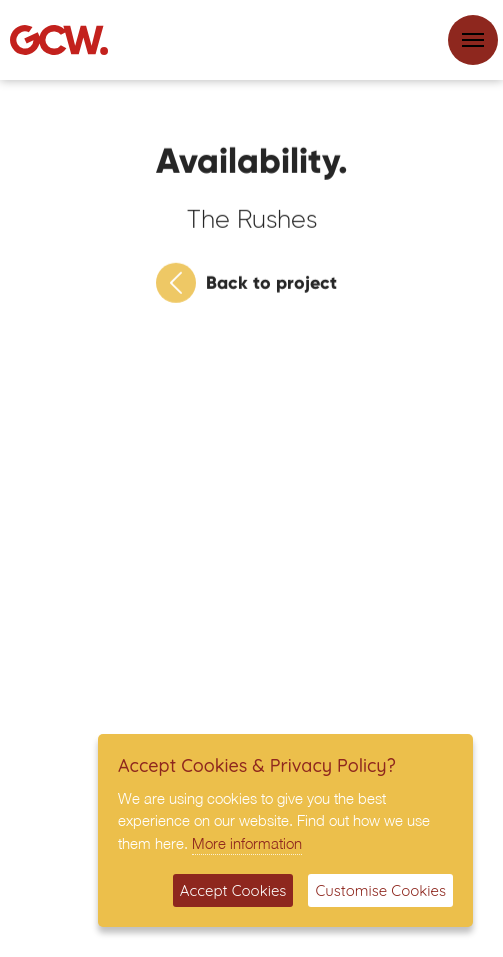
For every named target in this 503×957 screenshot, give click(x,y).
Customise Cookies (380, 890)
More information (247, 843)
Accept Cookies (233, 890)
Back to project (246, 286)
